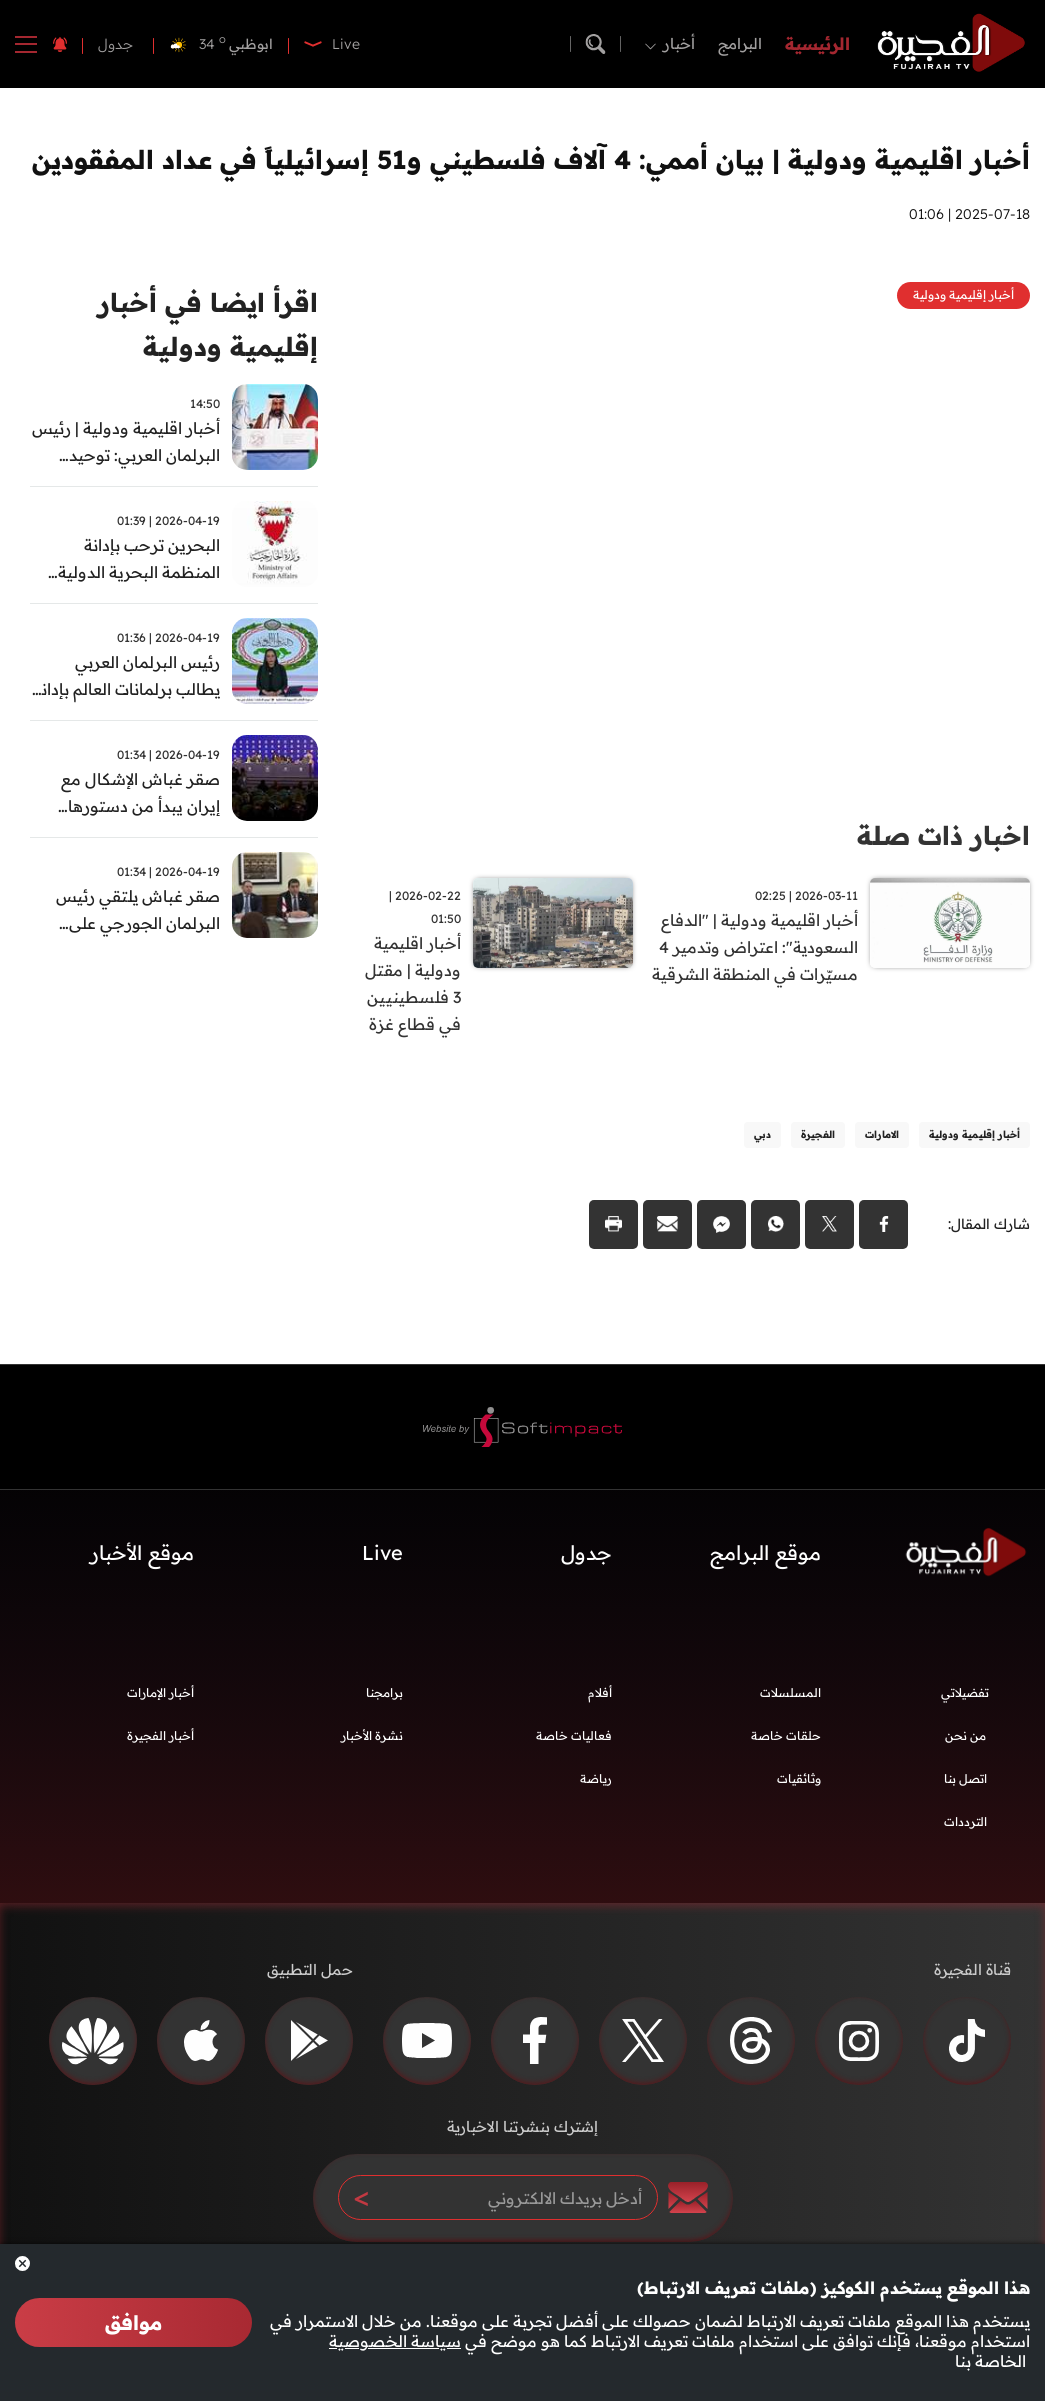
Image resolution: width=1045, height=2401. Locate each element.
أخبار (679, 43)
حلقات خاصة (786, 1735)
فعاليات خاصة (574, 1735)
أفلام (600, 1692)
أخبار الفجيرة (160, 1735)
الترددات (965, 1821)
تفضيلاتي (965, 1692)
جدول (115, 44)
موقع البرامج (765, 1552)
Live (382, 1552)
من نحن (965, 1735)
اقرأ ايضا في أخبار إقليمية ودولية (208, 324)
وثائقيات (799, 1778)
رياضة (596, 1778)
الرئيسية (817, 43)
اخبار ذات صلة (943, 835)
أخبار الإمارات (160, 1692)
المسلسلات (790, 1692)
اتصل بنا (965, 1778)
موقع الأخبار (142, 1552)
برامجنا (384, 1692)
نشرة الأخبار (372, 1735)
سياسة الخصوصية (395, 2341)
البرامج (740, 43)
